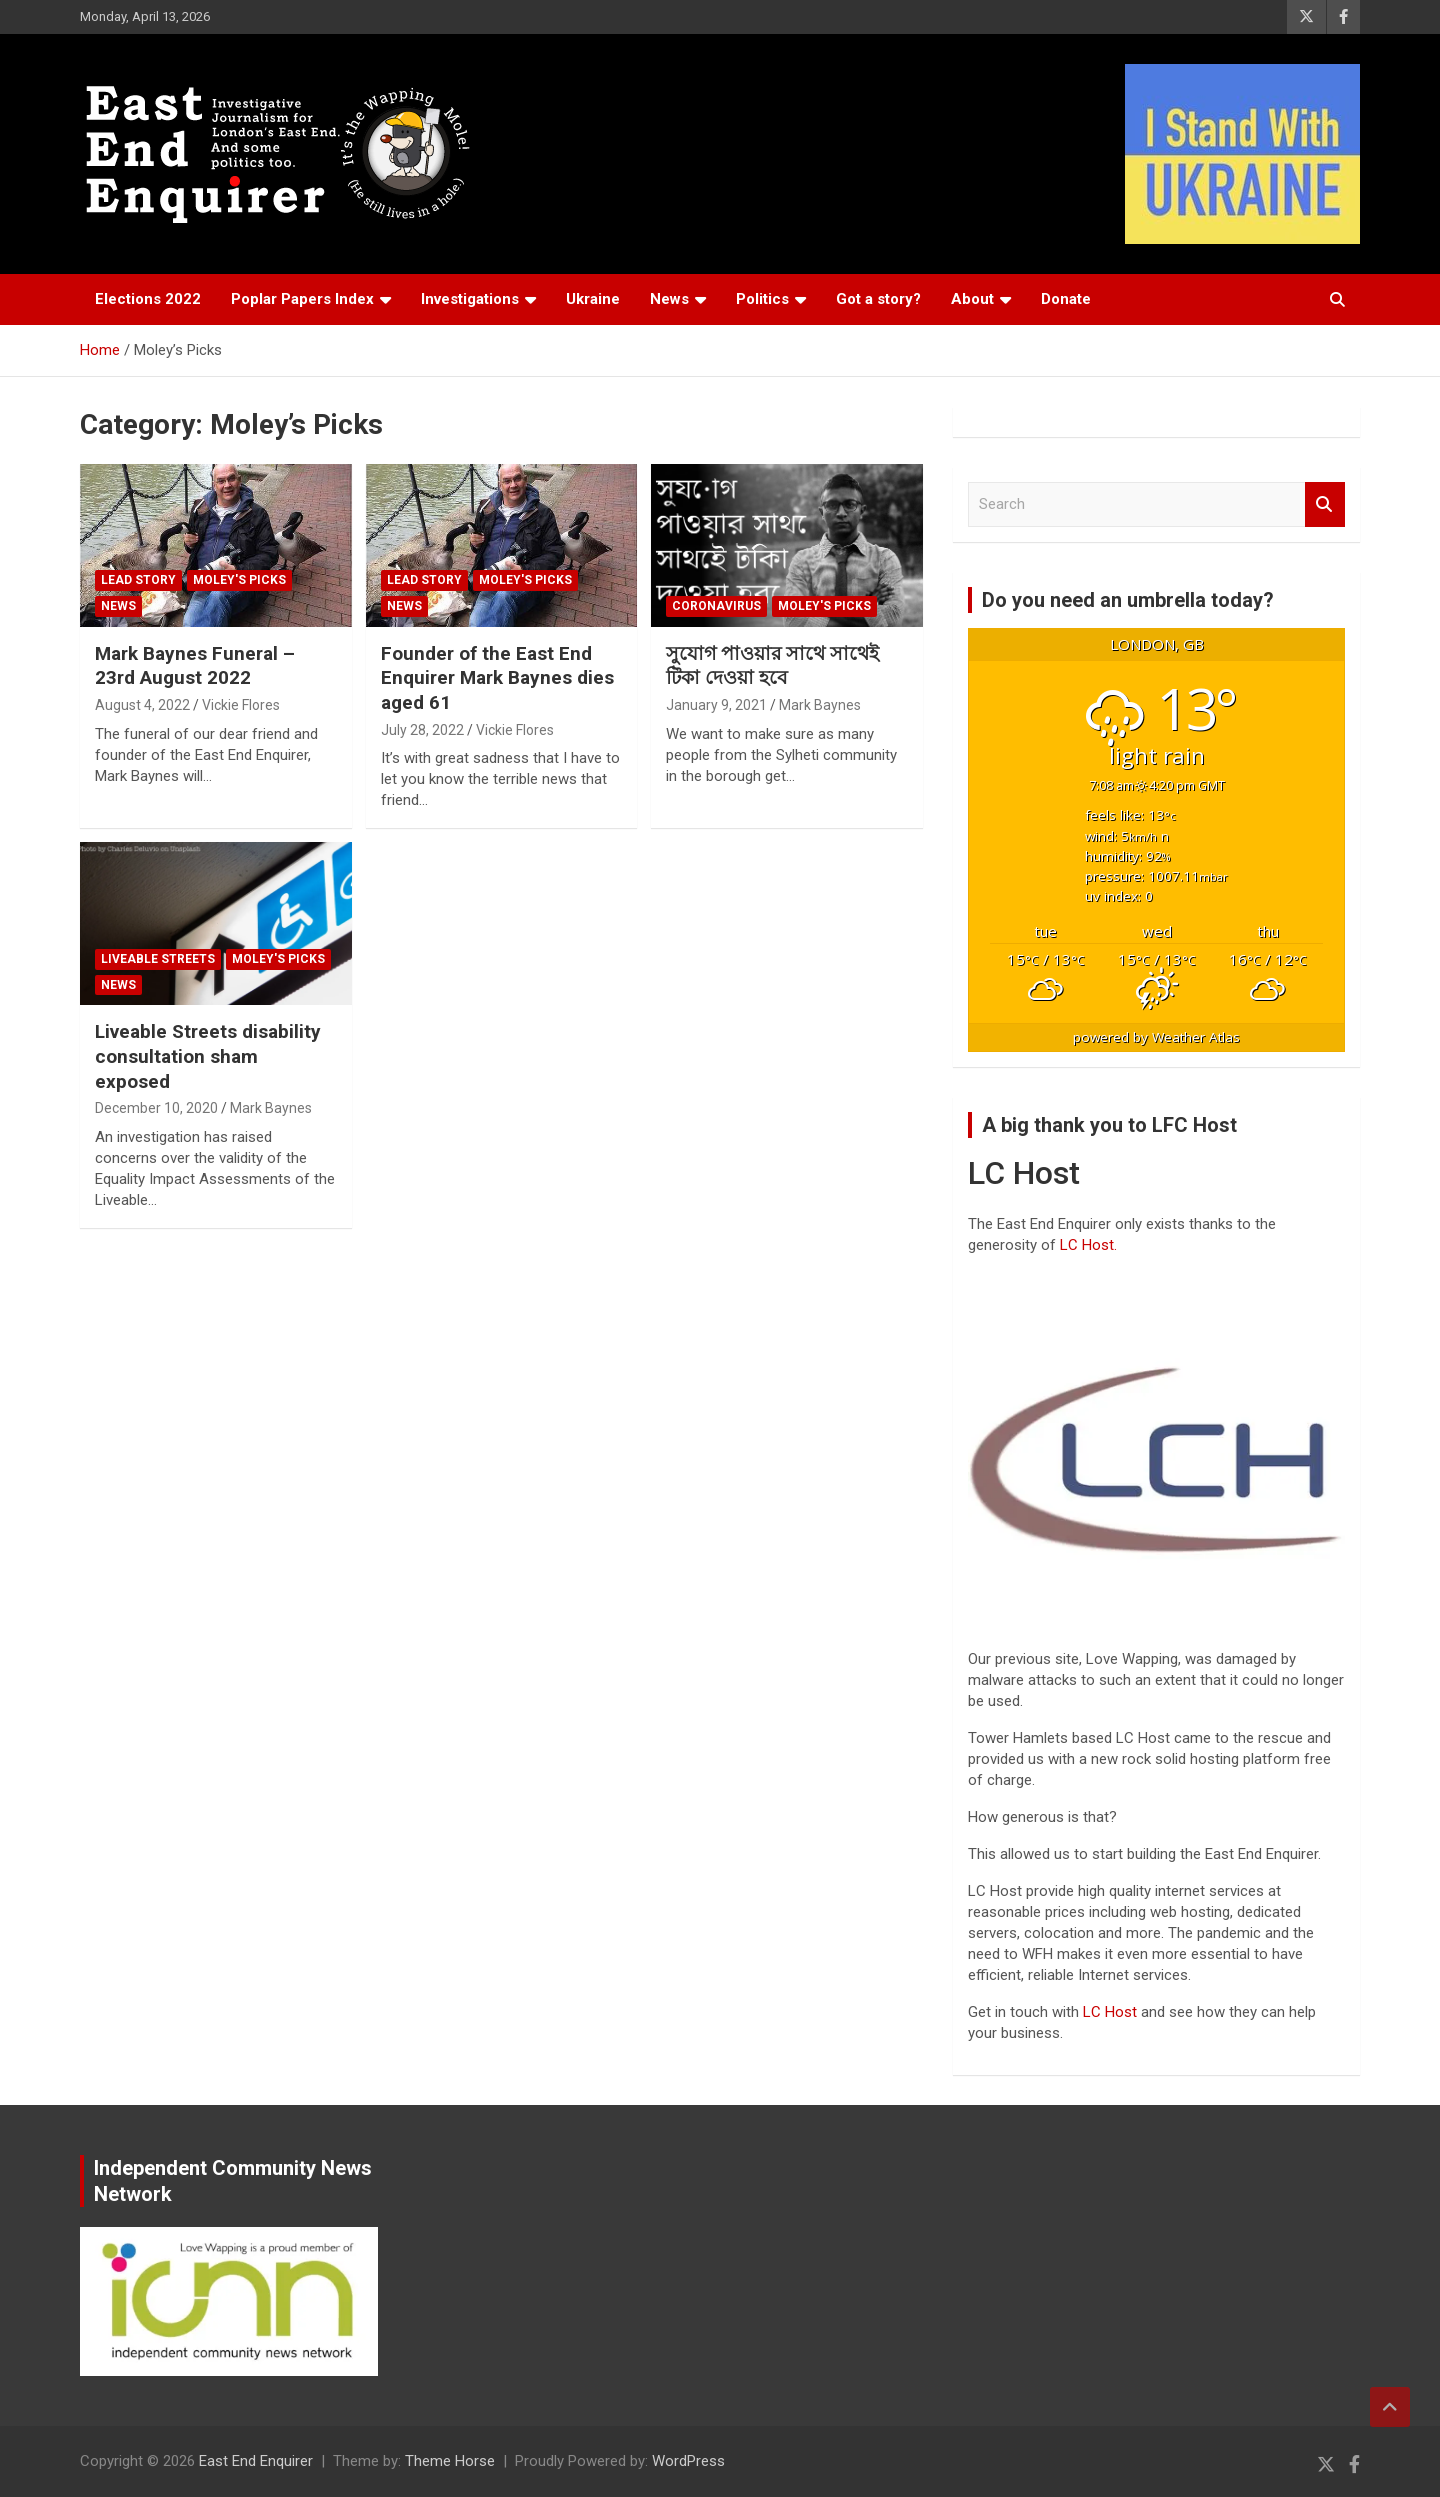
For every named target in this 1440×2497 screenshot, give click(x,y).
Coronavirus (716, 606)
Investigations (470, 299)
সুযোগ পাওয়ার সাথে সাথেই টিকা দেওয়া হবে (772, 666)
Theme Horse (450, 2461)
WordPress (688, 2461)
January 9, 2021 (716, 705)
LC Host (1112, 2012)
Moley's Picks (239, 580)
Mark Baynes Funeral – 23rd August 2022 (195, 666)
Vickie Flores (241, 705)
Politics (762, 299)
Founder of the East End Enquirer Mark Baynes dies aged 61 (497, 678)
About (972, 299)
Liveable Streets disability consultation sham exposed (208, 1056)
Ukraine (593, 299)
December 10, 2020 (156, 1108)
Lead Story (138, 580)
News (669, 299)
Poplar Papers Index (302, 299)
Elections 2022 (148, 299)
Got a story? (878, 299)
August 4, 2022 (142, 705)
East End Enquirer (256, 2461)
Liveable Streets (158, 959)
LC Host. (1088, 1245)
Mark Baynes (820, 705)
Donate (1066, 299)
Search (1325, 504)
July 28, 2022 (422, 730)
